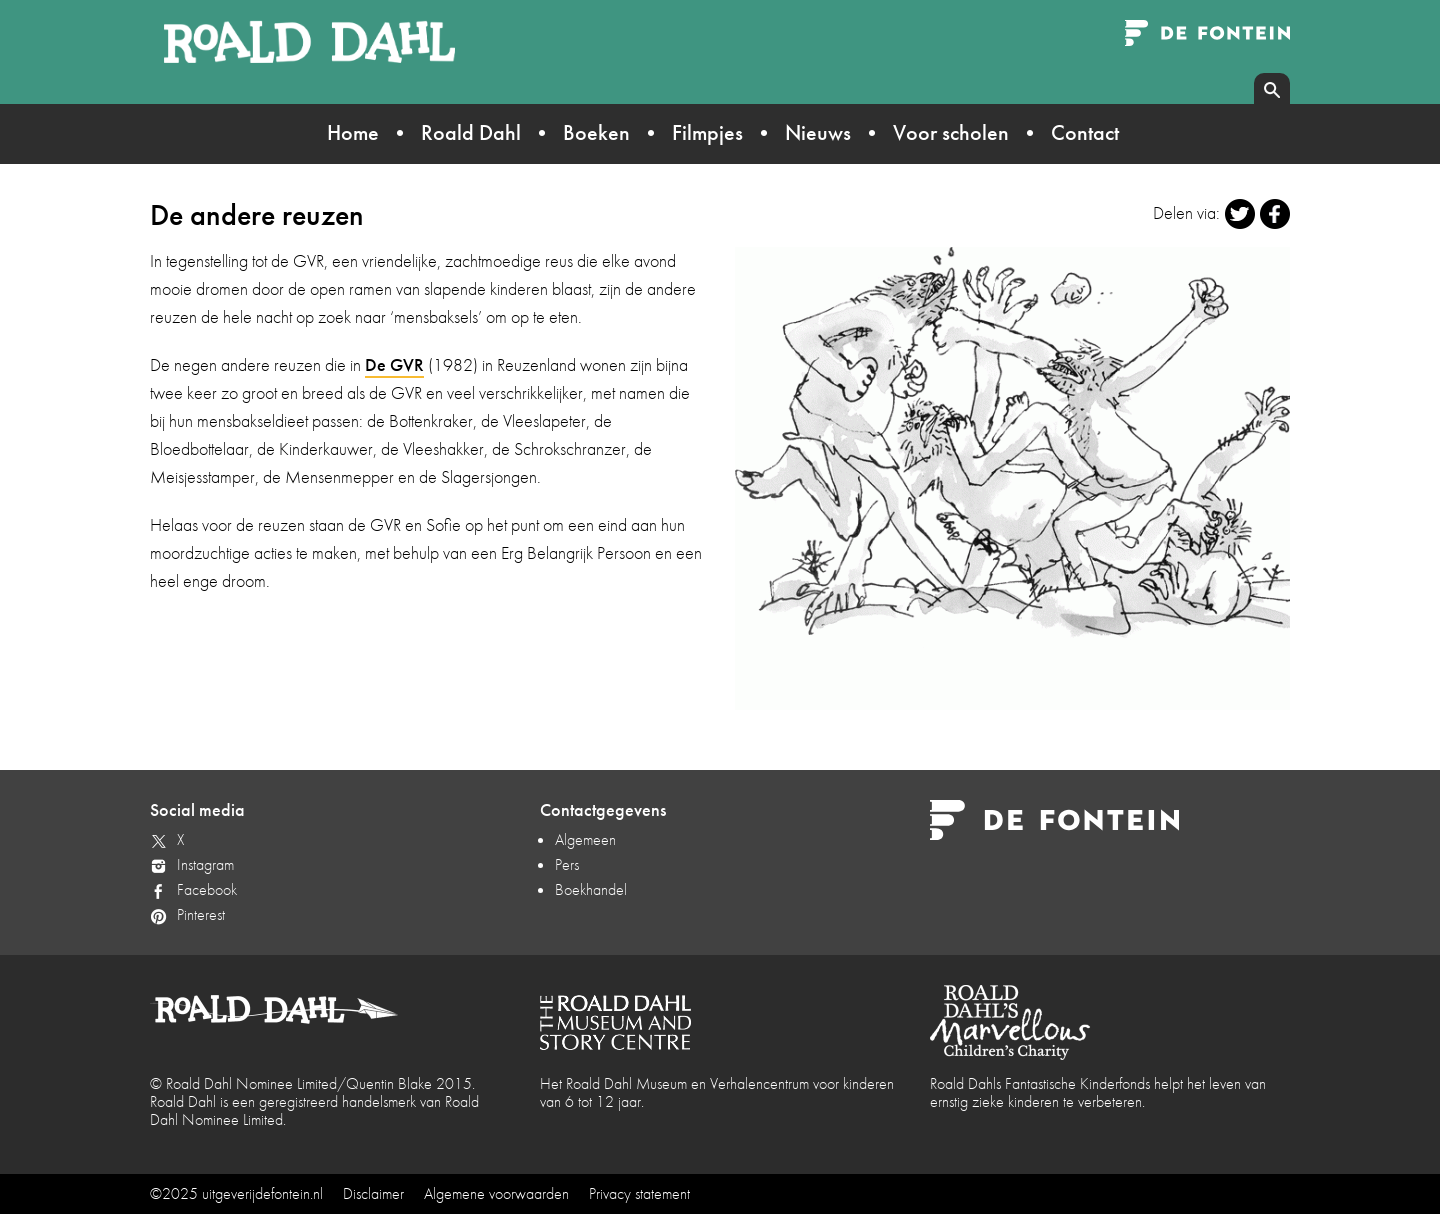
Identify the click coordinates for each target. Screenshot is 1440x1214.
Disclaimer (373, 1193)
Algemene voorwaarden (496, 1193)
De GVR (394, 364)
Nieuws (818, 132)
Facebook (207, 889)
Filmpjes (707, 132)
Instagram (205, 864)
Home (353, 132)
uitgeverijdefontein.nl (262, 1193)
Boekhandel (591, 889)
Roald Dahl (471, 132)
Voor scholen (951, 132)
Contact (1085, 132)
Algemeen (585, 839)
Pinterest (201, 914)
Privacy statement (639, 1193)
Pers (567, 864)
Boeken (596, 132)
